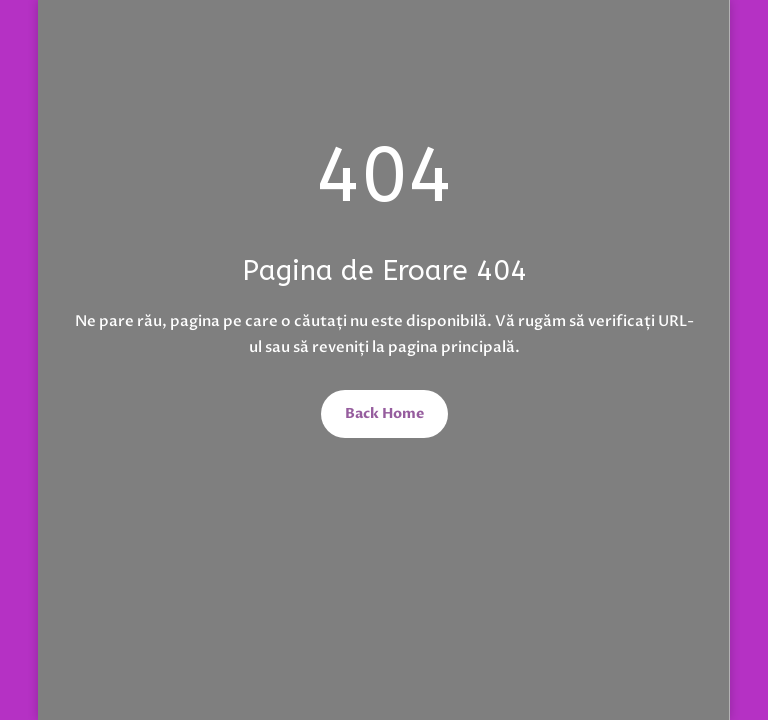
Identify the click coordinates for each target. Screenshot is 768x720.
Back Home (384, 413)
